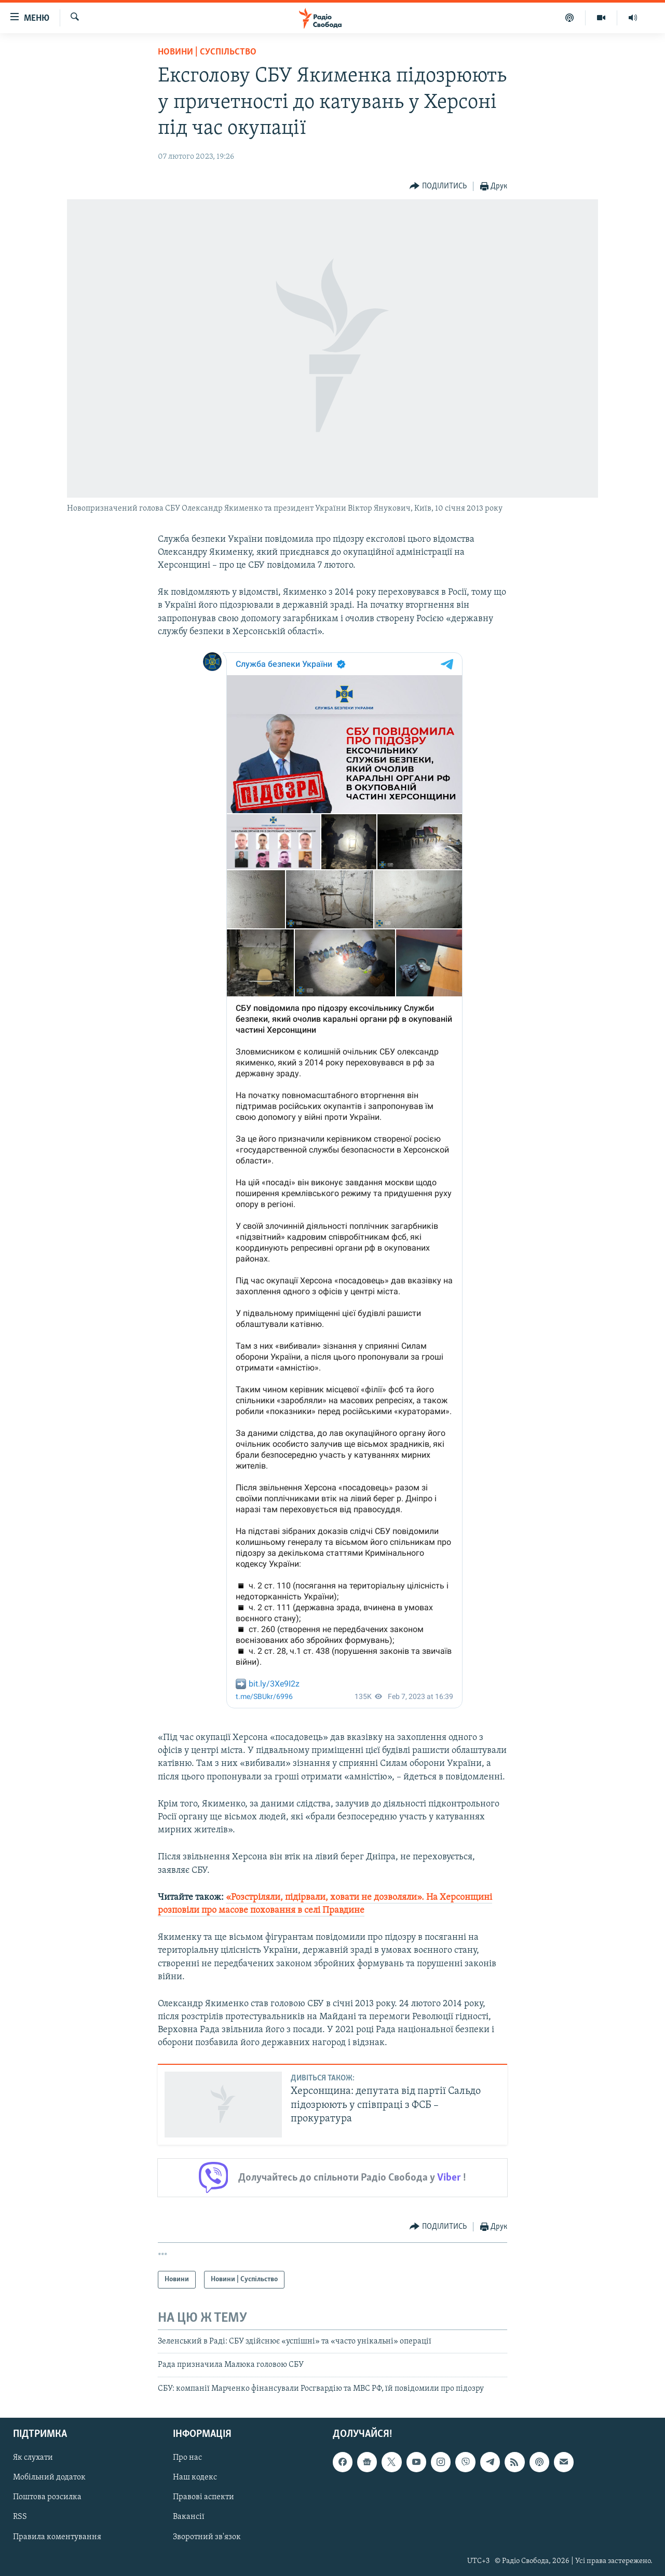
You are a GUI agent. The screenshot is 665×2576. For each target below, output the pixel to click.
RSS (20, 2517)
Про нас (187, 2458)
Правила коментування (57, 2537)
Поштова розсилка (47, 2497)
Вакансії (189, 2517)
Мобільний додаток (49, 2478)
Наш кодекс (195, 2478)
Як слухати (33, 2458)
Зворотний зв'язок (207, 2537)
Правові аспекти (203, 2497)
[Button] (438, 187)
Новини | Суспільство (207, 52)
